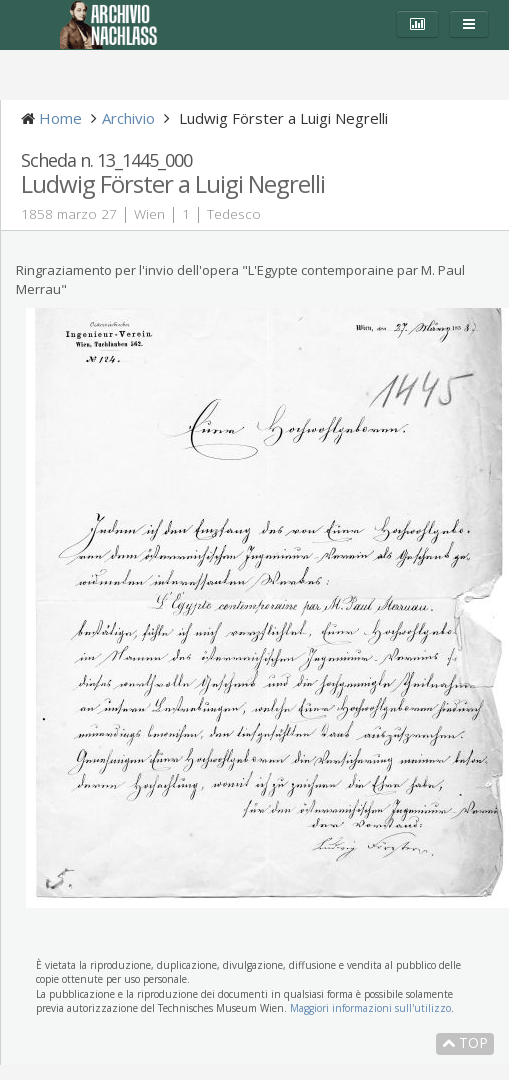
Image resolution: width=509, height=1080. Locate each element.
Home (60, 118)
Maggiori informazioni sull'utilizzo (370, 1008)
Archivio (128, 118)
